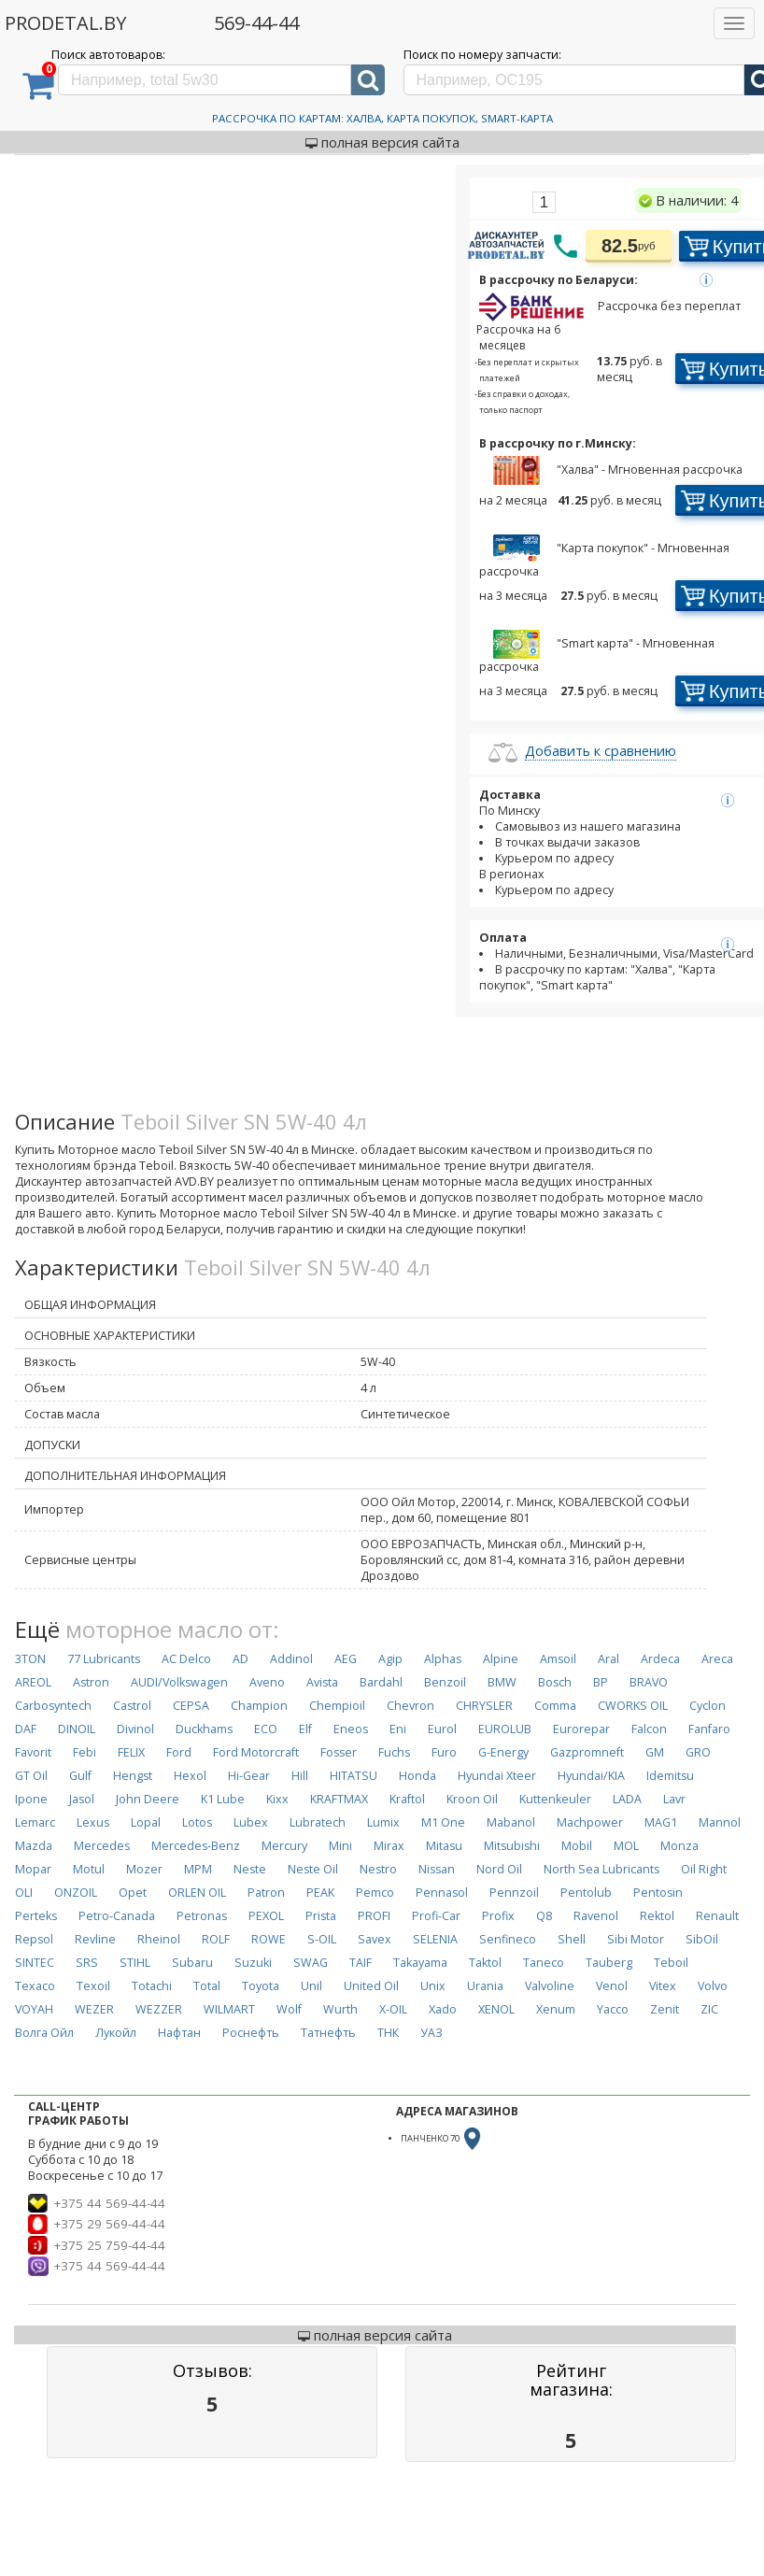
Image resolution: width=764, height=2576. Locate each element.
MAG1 (660, 1822)
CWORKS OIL (633, 1706)
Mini (340, 1846)
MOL (626, 1846)
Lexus (93, 1822)
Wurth (340, 2009)
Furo (444, 1752)
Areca (717, 1659)
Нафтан (179, 2033)
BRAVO (649, 1682)
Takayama (420, 1963)
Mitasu (444, 1846)
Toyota (260, 1986)
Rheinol (158, 1939)
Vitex (662, 1986)
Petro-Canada (116, 1916)
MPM (198, 1869)
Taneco (543, 1963)
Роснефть (250, 2033)
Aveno (267, 1682)
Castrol (132, 1706)
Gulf (80, 1776)
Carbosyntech (53, 1706)
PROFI (374, 1916)
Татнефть (328, 2033)
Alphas (442, 1659)
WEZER (94, 2009)
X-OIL (393, 2009)
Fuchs (394, 1752)
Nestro (378, 1869)
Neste (249, 1869)
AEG (345, 1659)
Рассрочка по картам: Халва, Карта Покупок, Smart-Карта (382, 118)
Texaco (35, 1986)
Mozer (144, 1869)
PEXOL (266, 1916)
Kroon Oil (472, 1799)
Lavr (674, 1799)
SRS (87, 1963)
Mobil (576, 1846)
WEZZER (158, 2009)
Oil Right (704, 1869)
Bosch (555, 1682)
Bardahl (381, 1682)
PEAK (320, 1892)
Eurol (442, 1729)
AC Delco (186, 1659)
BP (600, 1682)
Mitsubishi (512, 1846)
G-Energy (503, 1752)
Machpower (590, 1822)
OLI (24, 1892)
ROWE (268, 1939)
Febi (84, 1752)
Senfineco (507, 1939)
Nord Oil (499, 1869)
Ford (178, 1752)
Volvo (713, 1986)
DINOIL (76, 1729)
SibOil (702, 1939)
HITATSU (353, 1776)
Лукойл (115, 2033)
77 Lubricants (103, 1659)
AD (240, 1659)
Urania (485, 1986)
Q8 (544, 1916)
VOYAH (34, 2009)
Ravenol (595, 1916)
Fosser (338, 1752)
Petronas (202, 1916)
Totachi (152, 1986)
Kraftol (407, 1799)
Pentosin (658, 1892)
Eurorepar (581, 1729)
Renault (717, 1916)
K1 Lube (223, 1799)
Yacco (613, 2009)
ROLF (216, 1939)
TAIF (360, 1963)
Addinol (291, 1659)
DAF (25, 1729)
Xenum (555, 2009)
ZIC (709, 2009)
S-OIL (321, 1939)
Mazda (33, 1846)
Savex (374, 1939)
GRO (698, 1752)
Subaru (192, 1963)
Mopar (33, 1869)
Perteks (36, 1916)
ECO (265, 1729)
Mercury (284, 1846)
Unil (311, 1986)
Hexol (190, 1776)
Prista (320, 1916)
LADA (627, 1799)
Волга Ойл (44, 2033)
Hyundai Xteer (497, 1776)
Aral (608, 1659)
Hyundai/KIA (591, 1776)
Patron (266, 1892)
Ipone (31, 1799)
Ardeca (660, 1659)
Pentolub (586, 1892)
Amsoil (558, 1659)
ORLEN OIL (197, 1892)
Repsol (34, 1939)
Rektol (657, 1916)
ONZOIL (75, 1892)
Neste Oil (313, 1869)
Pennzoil (514, 1892)
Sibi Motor (635, 1939)
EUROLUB (504, 1729)
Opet (133, 1892)
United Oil (371, 1986)
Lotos (197, 1822)
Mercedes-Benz (195, 1846)
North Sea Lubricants (601, 1869)
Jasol (81, 1799)
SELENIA (435, 1939)
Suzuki (253, 1963)
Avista (322, 1682)
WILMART (229, 2009)
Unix (433, 1986)
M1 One (443, 1822)
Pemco (375, 1892)
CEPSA (191, 1706)
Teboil (671, 1963)
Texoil (93, 1986)
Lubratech (318, 1822)
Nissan (436, 1869)
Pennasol (442, 1892)
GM (654, 1752)
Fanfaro (709, 1729)
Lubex (250, 1822)
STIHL (135, 1963)
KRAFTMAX (339, 1799)
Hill (299, 1776)
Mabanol (511, 1822)
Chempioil (337, 1706)
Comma (555, 1706)
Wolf (289, 2009)
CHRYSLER (484, 1706)
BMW (502, 1682)
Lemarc (35, 1822)
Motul (89, 1869)
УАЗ (431, 2033)
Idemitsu (670, 1776)
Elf (305, 1729)
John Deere (147, 1799)
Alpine (500, 1659)
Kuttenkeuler (555, 1799)
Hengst (132, 1776)
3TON (30, 1659)
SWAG (310, 1963)
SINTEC (34, 1963)
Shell (572, 1939)
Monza (679, 1846)
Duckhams (204, 1729)
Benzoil (445, 1682)
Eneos (350, 1729)
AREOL (33, 1682)
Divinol (135, 1729)
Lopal (146, 1822)
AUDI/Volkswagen (179, 1682)
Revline (95, 1939)
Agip (390, 1659)
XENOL (496, 2009)
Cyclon (707, 1706)
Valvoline (549, 1986)
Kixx (277, 1799)
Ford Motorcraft (256, 1752)
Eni (397, 1729)
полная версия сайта (382, 142)
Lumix (383, 1822)
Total (206, 1986)
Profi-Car (436, 1916)
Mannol (720, 1822)
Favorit (33, 1752)
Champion (259, 1706)
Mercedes (102, 1846)
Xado (443, 2009)
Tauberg (609, 1963)
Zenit (664, 2009)
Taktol (485, 1963)
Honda (417, 1776)
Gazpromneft (587, 1752)
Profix (498, 1916)
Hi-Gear (249, 1776)
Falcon (649, 1729)
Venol (612, 1986)
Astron (91, 1682)
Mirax (389, 1846)
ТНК (388, 2033)
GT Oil (31, 1776)
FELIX (131, 1752)
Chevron (410, 1706)
